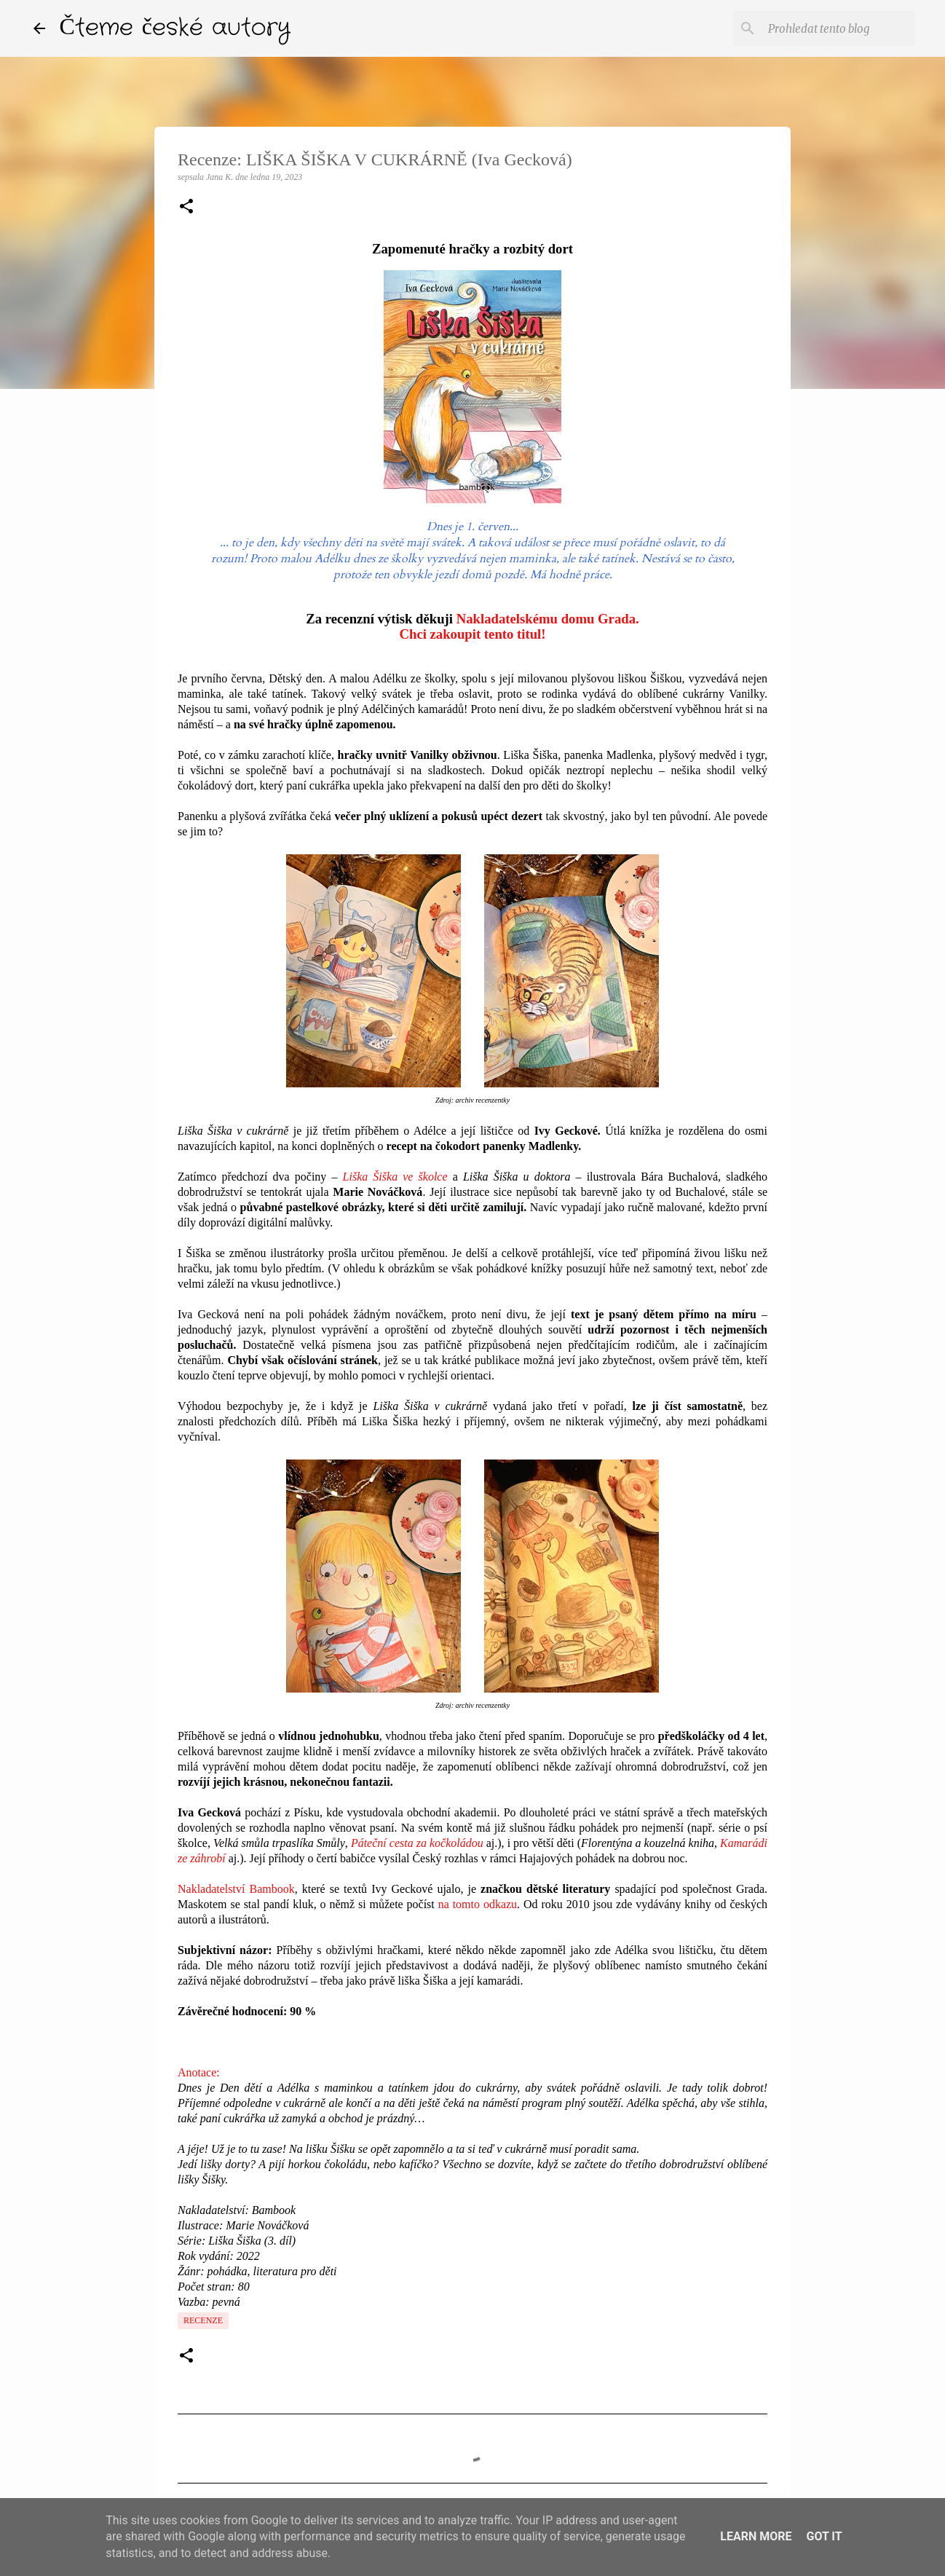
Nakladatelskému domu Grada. (547, 618)
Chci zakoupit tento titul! (472, 634)
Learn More (755, 2536)
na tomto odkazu (477, 1904)
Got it (824, 2536)
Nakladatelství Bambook (236, 1889)
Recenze (203, 2320)
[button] (186, 207)
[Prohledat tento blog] (838, 28)
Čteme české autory (175, 28)
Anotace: (199, 2072)
